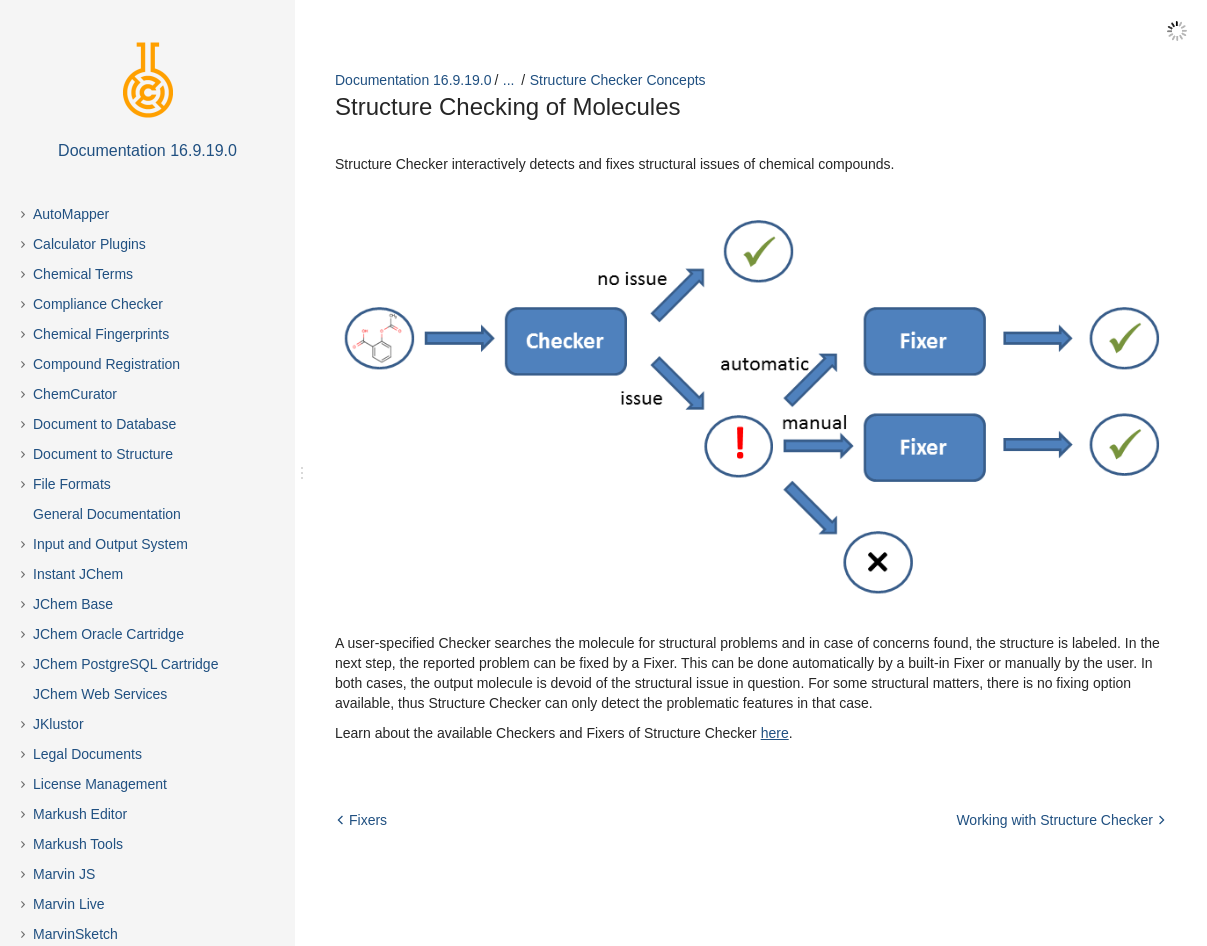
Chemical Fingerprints (101, 334)
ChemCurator (75, 394)
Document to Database (104, 424)
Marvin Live (69, 904)
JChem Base (73, 604)
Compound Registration (106, 364)
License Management (100, 784)
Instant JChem (78, 574)
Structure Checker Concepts (618, 80)
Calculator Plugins (89, 244)
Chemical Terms (83, 274)
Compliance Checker (98, 304)
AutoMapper (71, 214)
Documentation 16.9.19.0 (413, 80)
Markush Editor (80, 814)
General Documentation (107, 514)
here (775, 733)
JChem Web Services (100, 694)
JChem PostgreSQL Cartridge (125, 664)
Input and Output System (110, 544)
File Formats (72, 484)
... (509, 80)
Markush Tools (78, 844)
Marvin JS (64, 874)
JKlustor (58, 724)
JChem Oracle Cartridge (108, 634)
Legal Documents (87, 754)
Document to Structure (103, 454)
